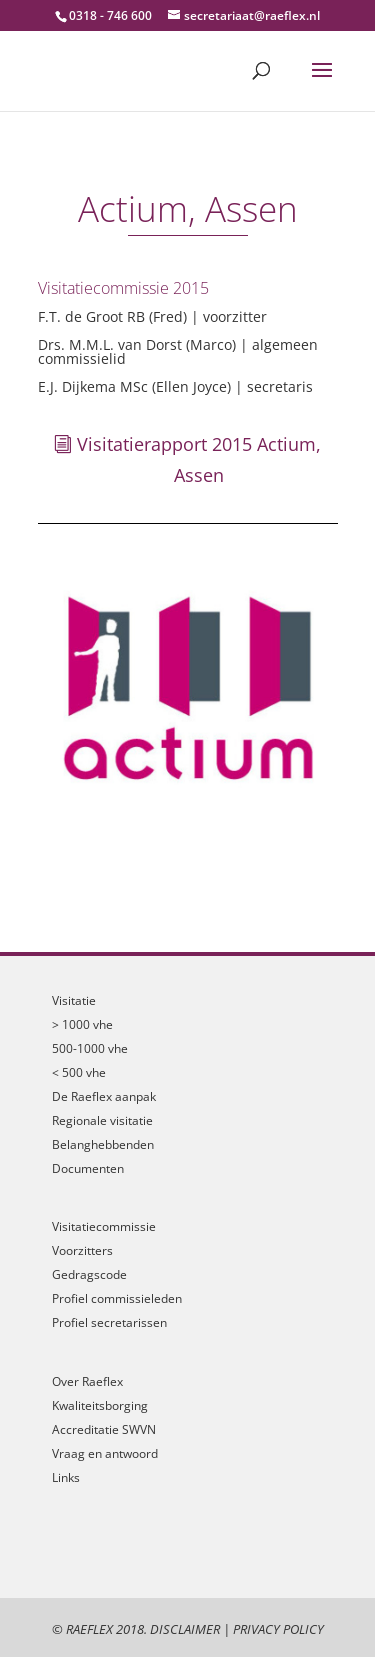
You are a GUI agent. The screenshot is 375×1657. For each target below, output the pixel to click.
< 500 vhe (79, 1072)
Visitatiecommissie (104, 1226)
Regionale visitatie (102, 1120)
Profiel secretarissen (109, 1322)
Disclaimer (185, 1629)
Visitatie (74, 1000)
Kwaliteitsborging (100, 1405)
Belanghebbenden (103, 1144)
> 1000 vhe (82, 1024)
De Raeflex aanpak (104, 1096)
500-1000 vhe (90, 1048)
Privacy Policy (278, 1629)
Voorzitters (82, 1250)
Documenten (88, 1168)
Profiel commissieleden (117, 1298)
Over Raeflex (87, 1381)
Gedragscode (89, 1274)
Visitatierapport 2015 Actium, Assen (199, 459)
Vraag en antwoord (105, 1453)
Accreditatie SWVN (104, 1429)
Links (66, 1477)
